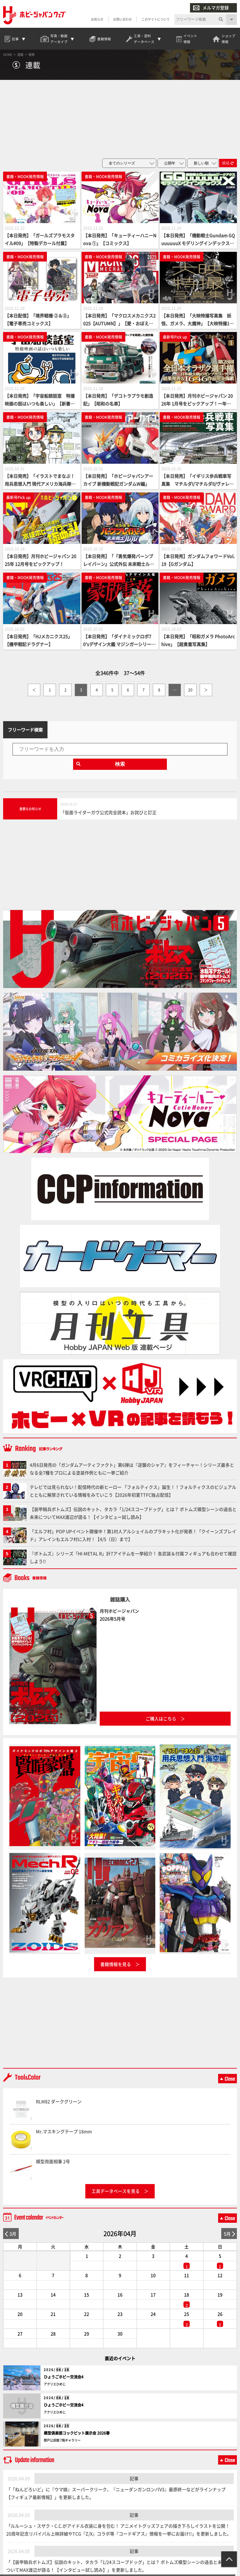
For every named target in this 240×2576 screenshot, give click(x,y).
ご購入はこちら (161, 1720)
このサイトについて (156, 19)
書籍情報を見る (115, 1965)
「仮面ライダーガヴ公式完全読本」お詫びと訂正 (108, 813)
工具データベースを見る (116, 2192)
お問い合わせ (122, 19)
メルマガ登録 (211, 7)
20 (190, 691)
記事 (134, 2479)
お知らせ (97, 19)
